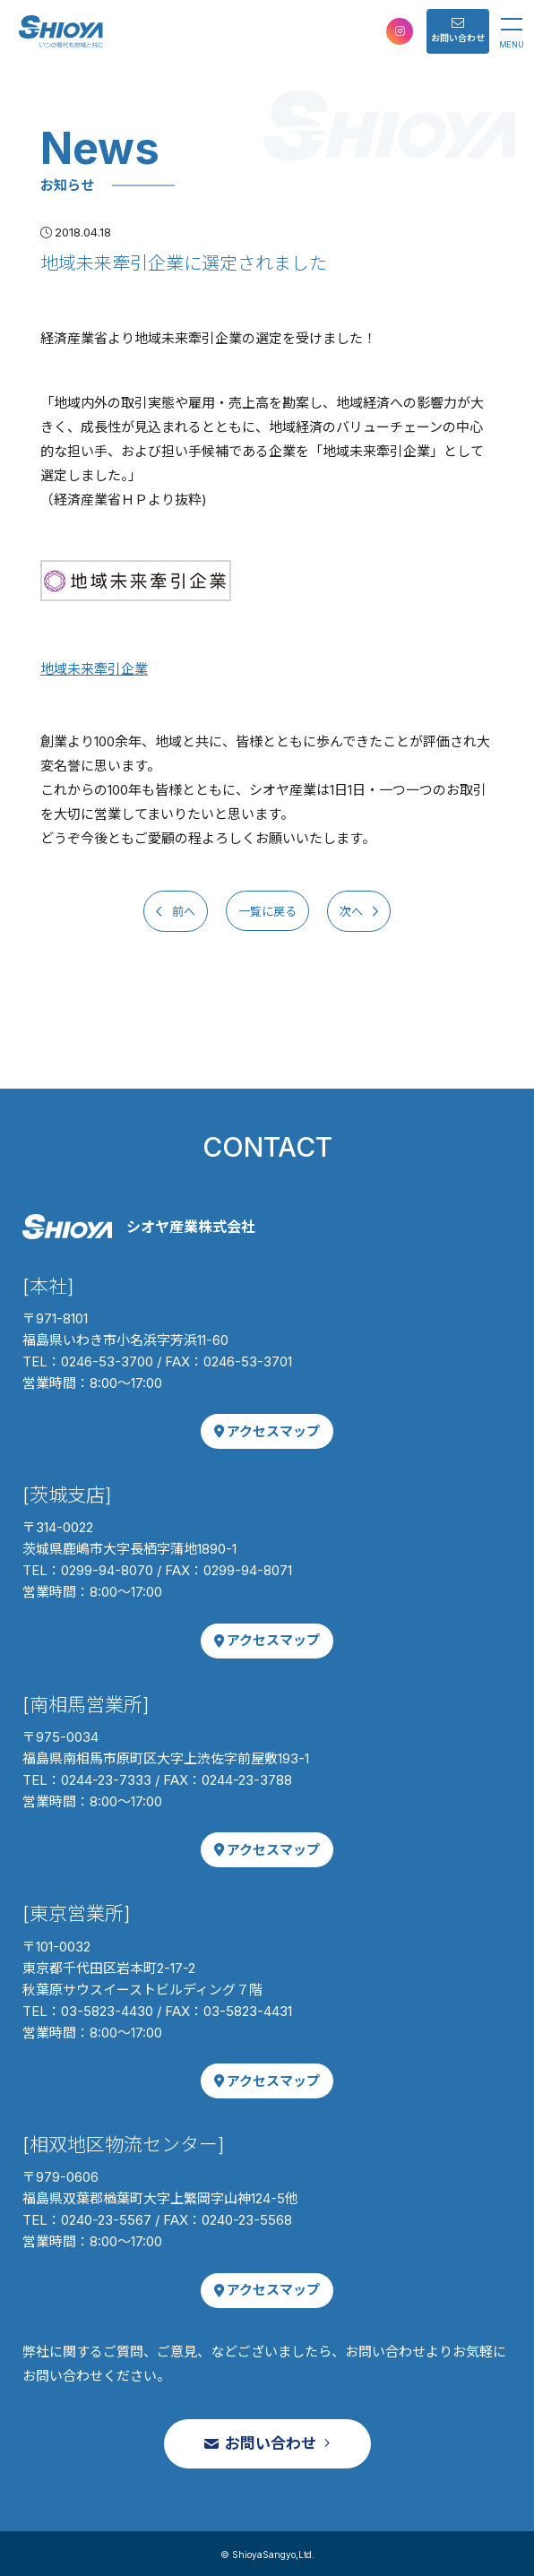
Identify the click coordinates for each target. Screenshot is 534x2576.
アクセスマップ (267, 1431)
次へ (353, 910)
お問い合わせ (458, 30)
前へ (182, 910)
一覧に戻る (267, 910)
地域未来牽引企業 (94, 668)
